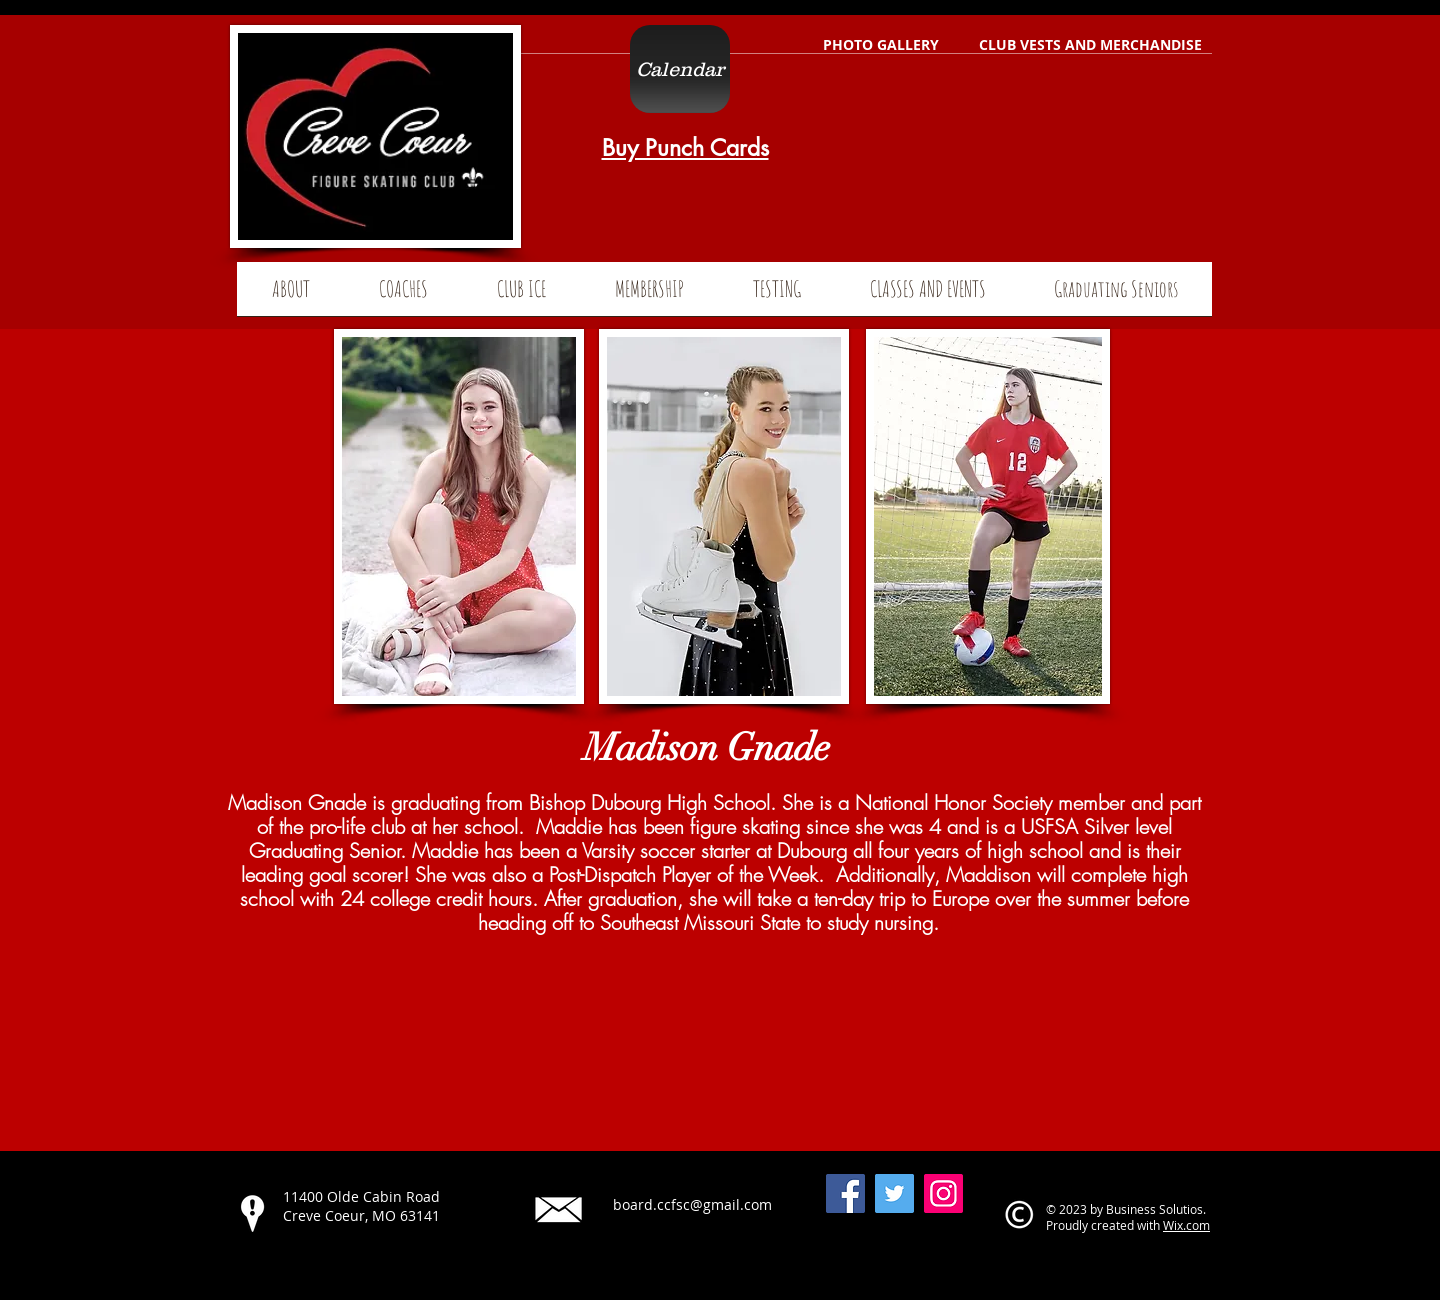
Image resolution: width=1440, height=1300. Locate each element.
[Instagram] (943, 1193)
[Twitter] (894, 1193)
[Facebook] (845, 1193)
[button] (1116, 295)
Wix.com (1186, 1225)
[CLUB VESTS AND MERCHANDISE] (1090, 45)
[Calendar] (680, 69)
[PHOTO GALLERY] (881, 45)
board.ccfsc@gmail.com (692, 1204)
